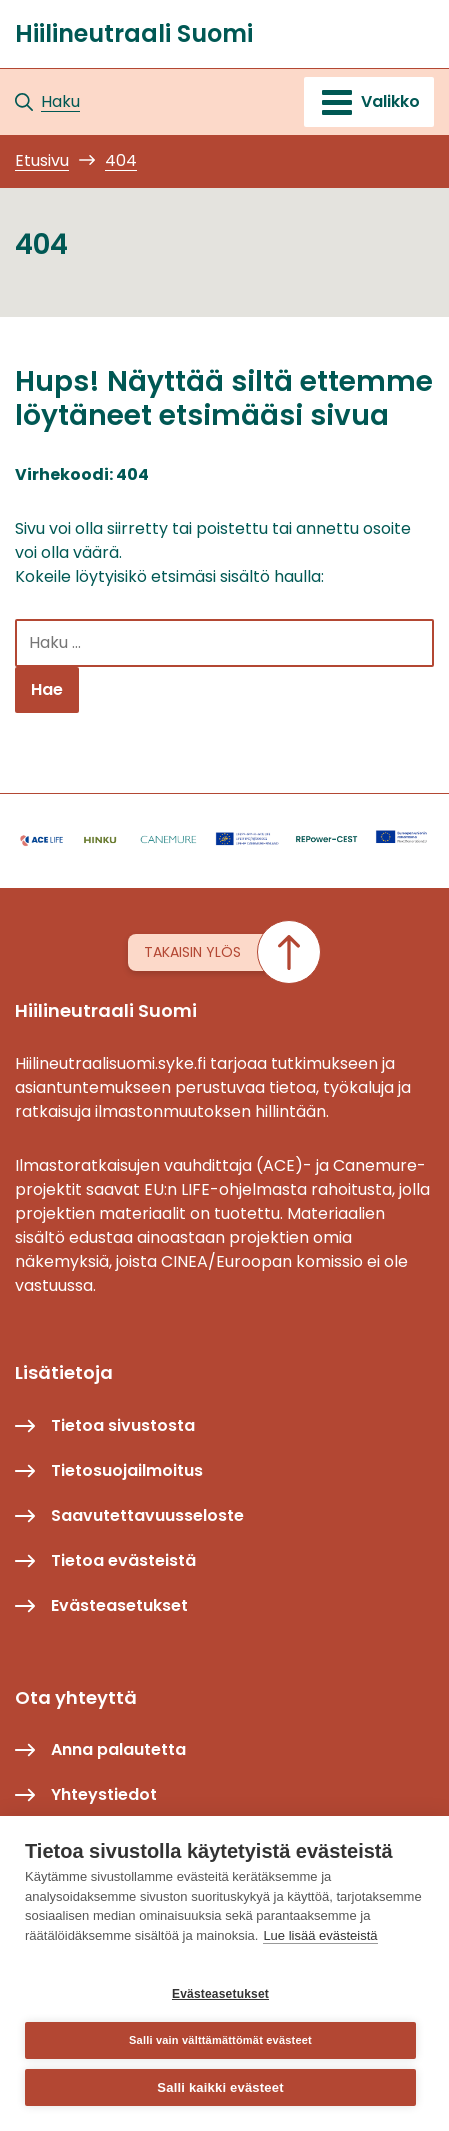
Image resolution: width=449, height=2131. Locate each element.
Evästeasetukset (220, 1994)
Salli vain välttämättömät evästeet (220, 2040)
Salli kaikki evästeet (220, 2087)
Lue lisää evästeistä (320, 1935)
